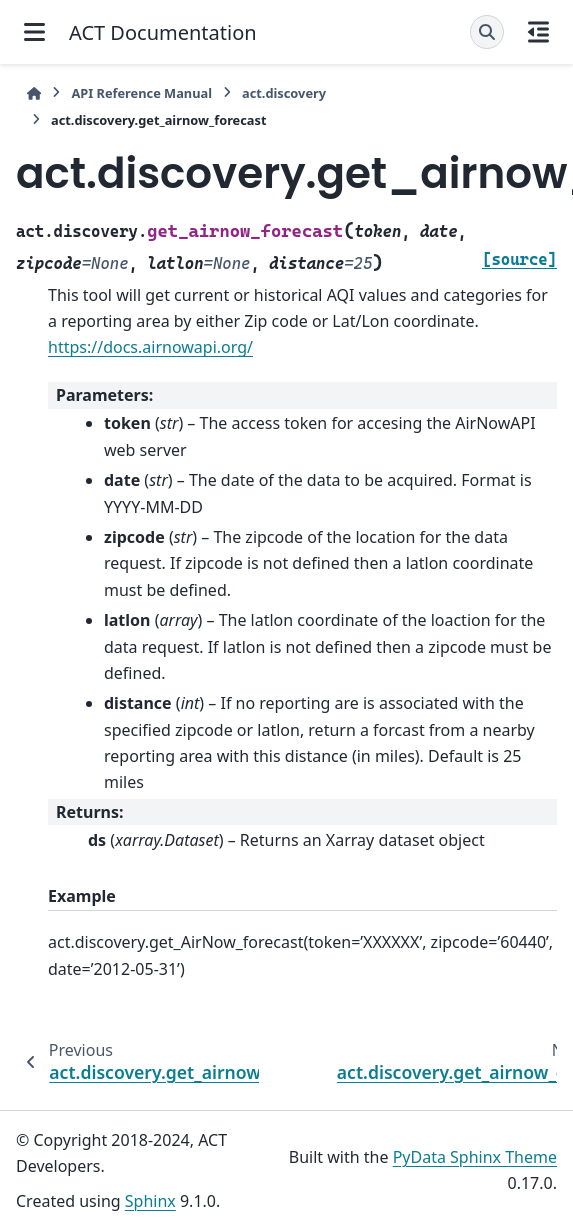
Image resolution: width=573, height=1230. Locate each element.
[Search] (487, 32)
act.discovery (284, 93)
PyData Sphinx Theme (475, 1157)
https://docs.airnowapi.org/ (150, 347)
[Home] (34, 93)
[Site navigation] (34, 32)
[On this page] (538, 32)
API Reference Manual (141, 93)
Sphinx (150, 1201)
